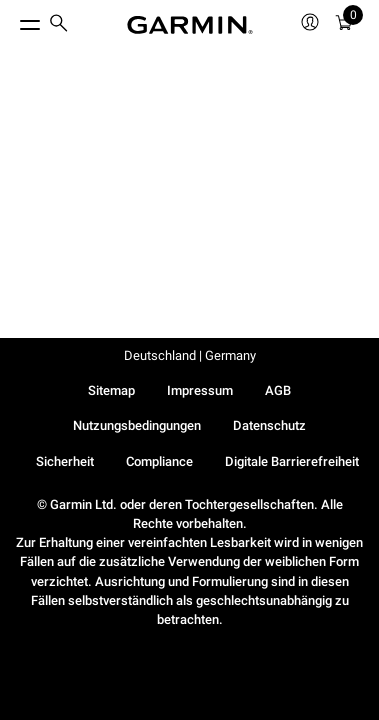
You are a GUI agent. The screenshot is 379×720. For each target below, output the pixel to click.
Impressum (200, 390)
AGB (278, 390)
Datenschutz (269, 425)
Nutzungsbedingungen (137, 425)
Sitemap (111, 390)
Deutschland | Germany (190, 355)
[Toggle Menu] (12, 20)
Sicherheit (65, 461)
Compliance (159, 461)
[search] (59, 25)
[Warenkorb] (344, 25)
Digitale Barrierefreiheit (292, 461)
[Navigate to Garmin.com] (190, 25)
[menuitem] (59, 25)
